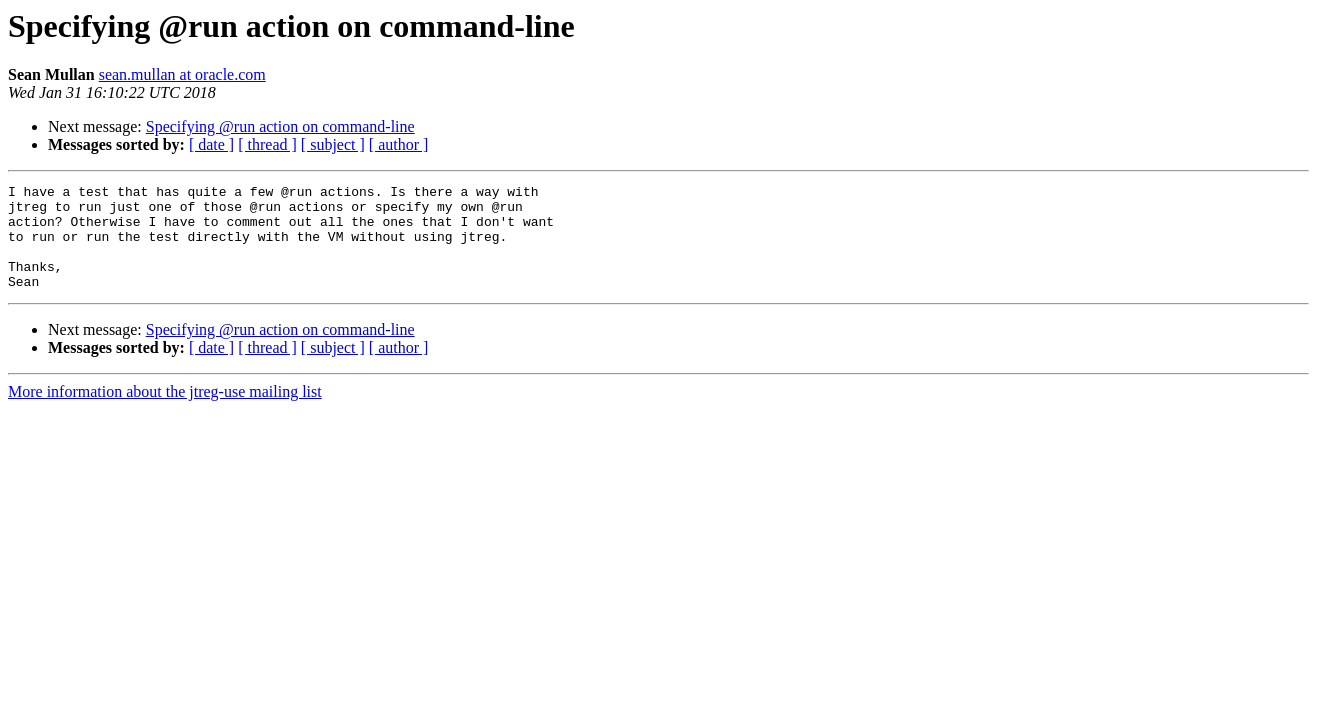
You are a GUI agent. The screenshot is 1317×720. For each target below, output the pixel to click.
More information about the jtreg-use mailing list (165, 412)
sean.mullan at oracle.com (182, 74)
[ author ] (399, 144)
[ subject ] (333, 144)
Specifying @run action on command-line (280, 126)
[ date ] (211, 144)
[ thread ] (267, 144)
